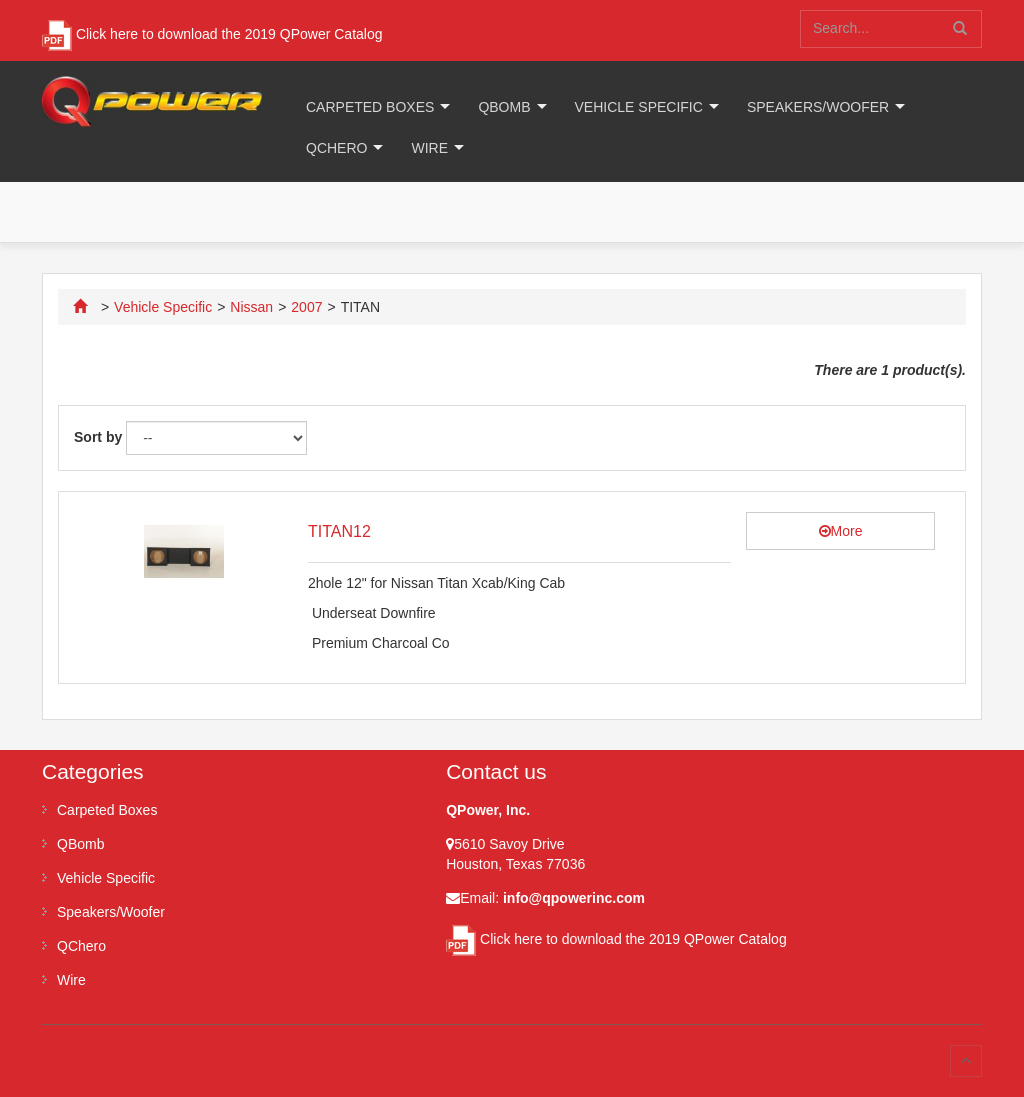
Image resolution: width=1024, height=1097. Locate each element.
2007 (306, 307)
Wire (429, 148)
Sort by (98, 437)
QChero (336, 148)
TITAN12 (339, 531)
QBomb (504, 107)
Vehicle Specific (639, 107)
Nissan (251, 307)
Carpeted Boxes (370, 107)
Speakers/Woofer (818, 107)
